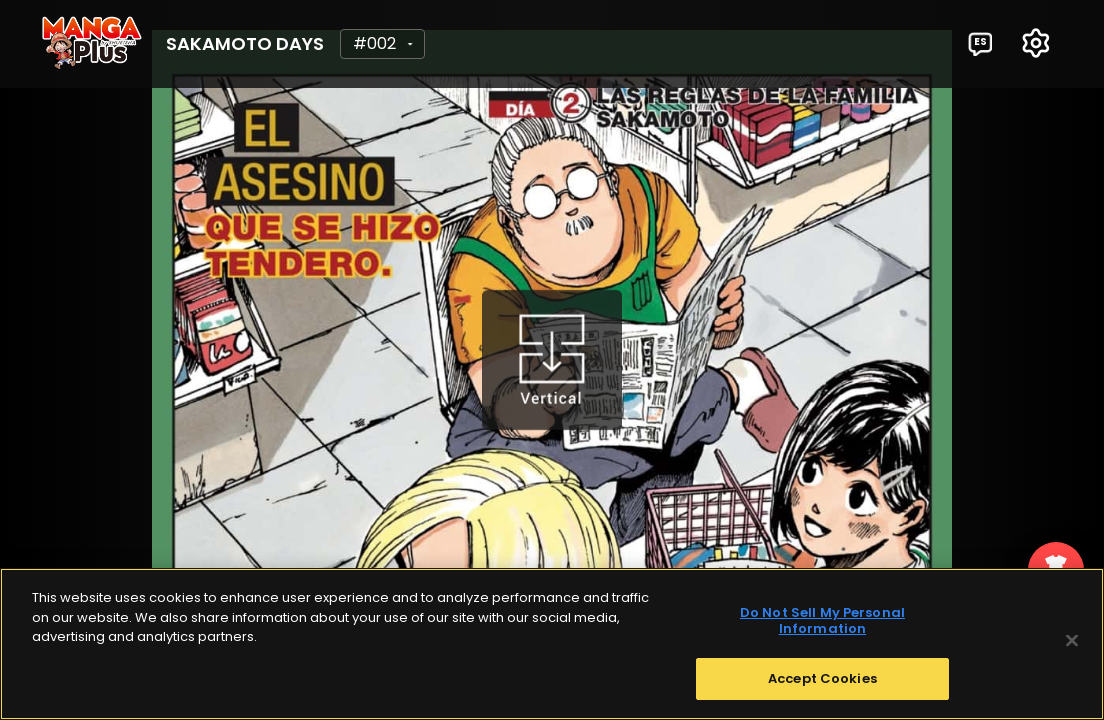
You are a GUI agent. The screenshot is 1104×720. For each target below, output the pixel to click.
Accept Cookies (822, 679)
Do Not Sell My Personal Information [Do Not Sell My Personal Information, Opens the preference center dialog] (822, 621)
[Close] (1072, 641)
